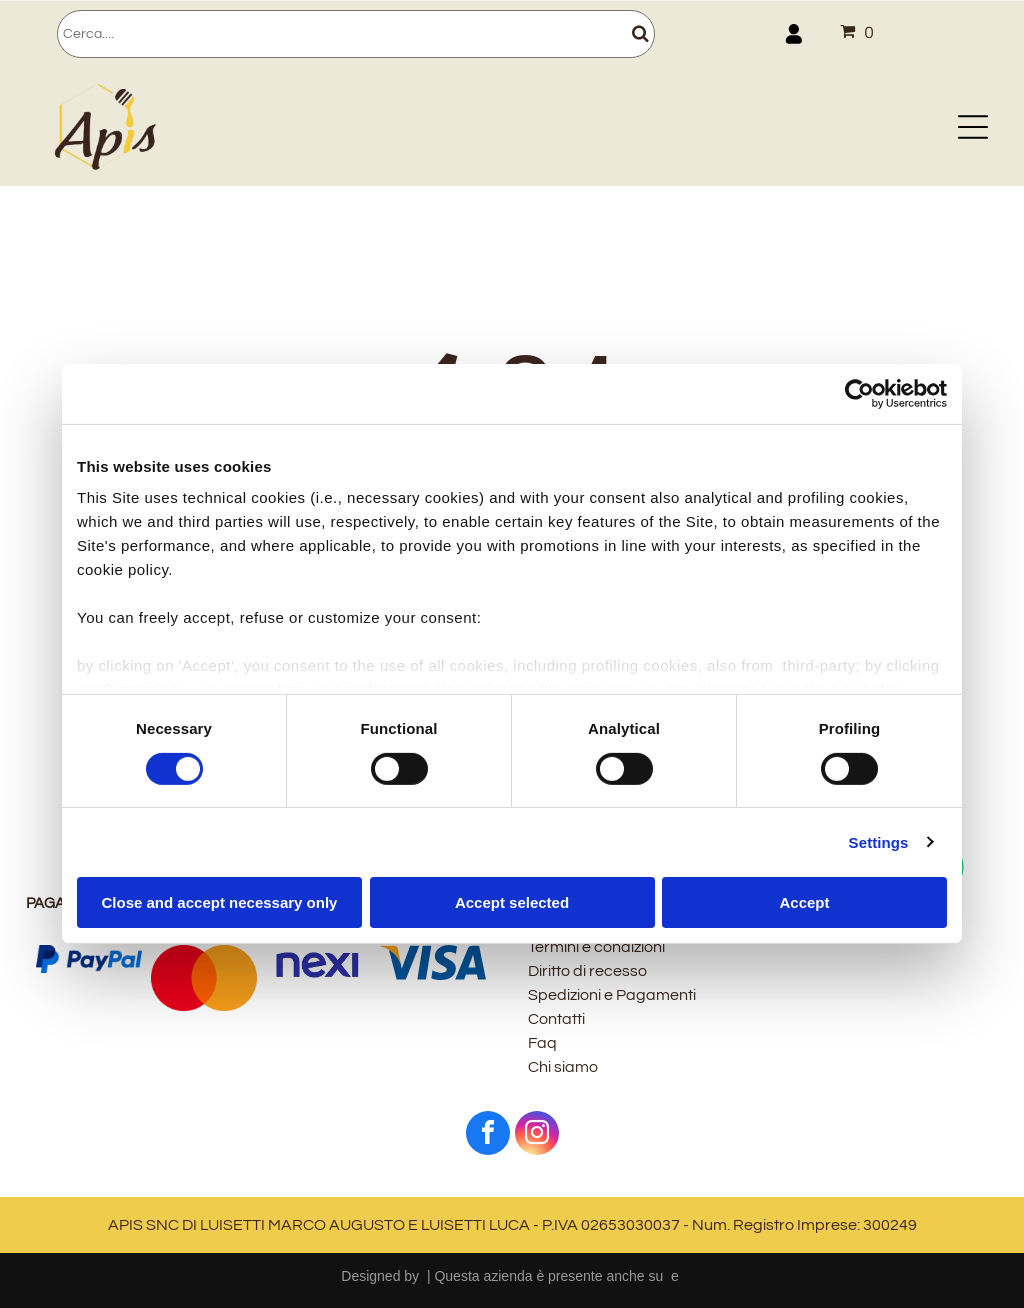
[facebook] (488, 1135)
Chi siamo (563, 1067)
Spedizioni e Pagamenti (612, 995)
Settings (879, 842)
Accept (804, 902)
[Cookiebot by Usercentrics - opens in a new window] (859, 394)
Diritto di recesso (587, 971)
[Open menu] (973, 127)
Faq (542, 1043)
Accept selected (512, 902)
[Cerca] (356, 34)
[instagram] (537, 1135)
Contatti (556, 1019)
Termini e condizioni (596, 947)
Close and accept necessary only (220, 902)
